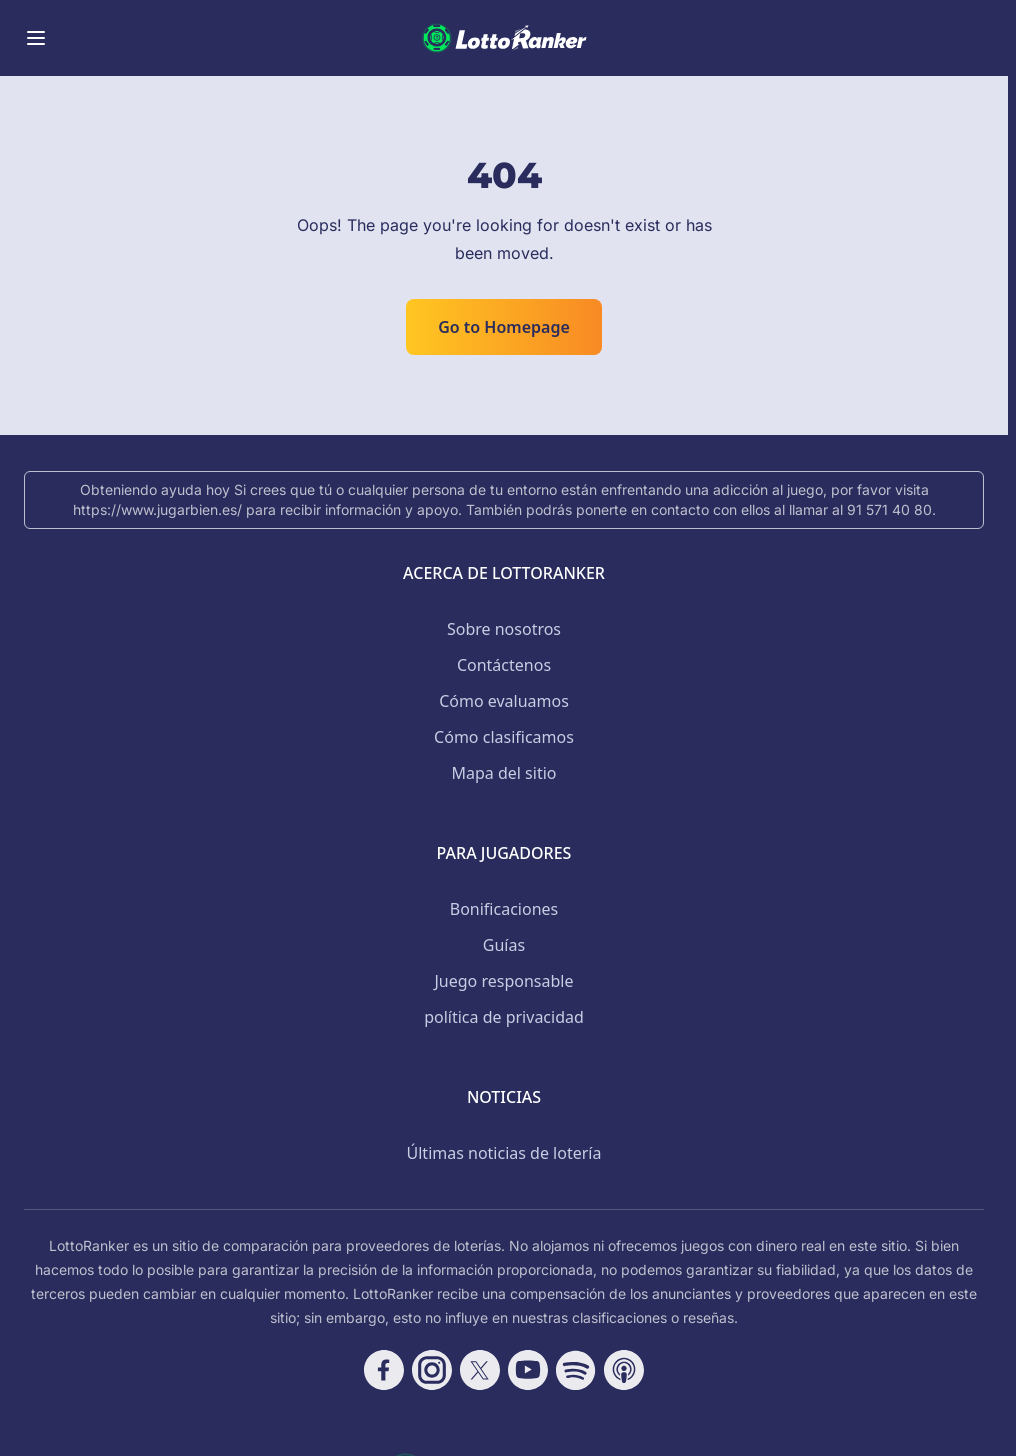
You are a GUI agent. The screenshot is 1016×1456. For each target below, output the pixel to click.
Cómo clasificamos (504, 737)
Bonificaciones (504, 909)
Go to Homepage (504, 327)
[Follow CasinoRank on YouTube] (528, 1370)
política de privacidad (504, 1017)
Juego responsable (504, 981)
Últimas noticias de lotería (504, 1153)
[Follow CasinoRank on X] (480, 1370)
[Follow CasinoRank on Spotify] (576, 1370)
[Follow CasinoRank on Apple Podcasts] (624, 1370)
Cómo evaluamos (504, 701)
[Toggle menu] (36, 38)
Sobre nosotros (504, 629)
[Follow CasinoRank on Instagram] (432, 1370)
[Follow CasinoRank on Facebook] (384, 1370)
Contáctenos (504, 665)
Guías (504, 945)
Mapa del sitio (503, 773)
